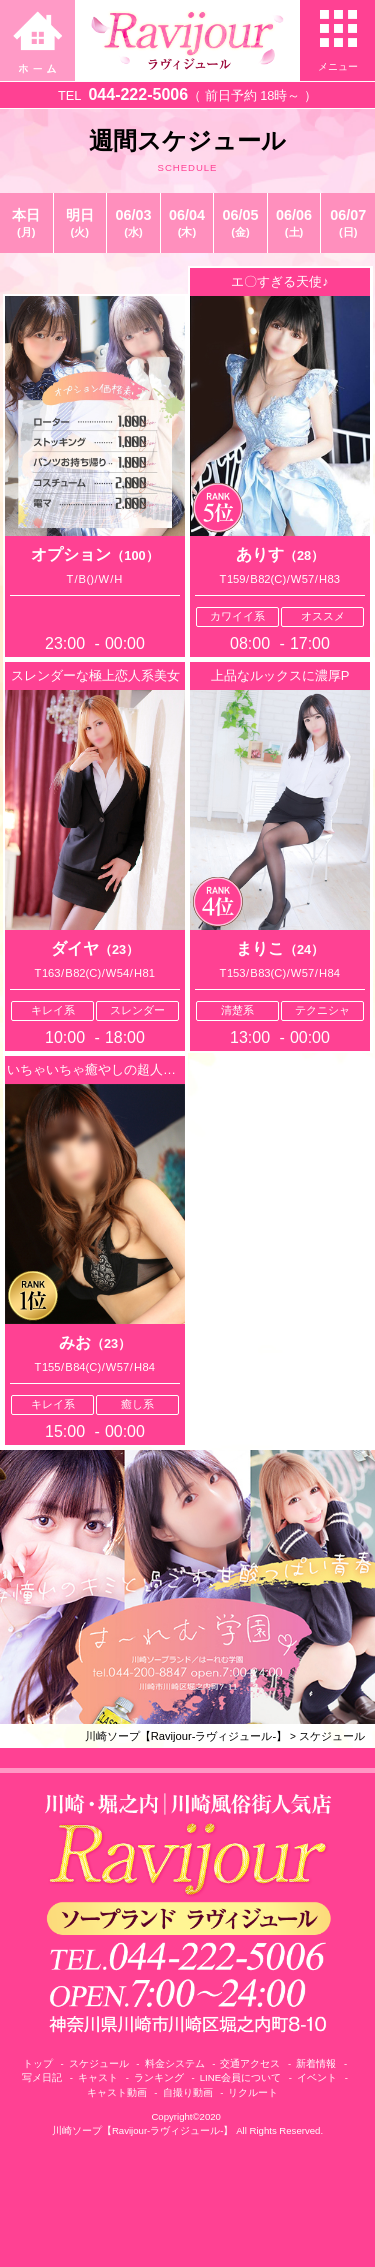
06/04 (187, 223)
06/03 (133, 223)
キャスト (98, 2077)
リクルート (253, 2092)
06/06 (294, 223)
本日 (26, 223)
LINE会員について (240, 2077)
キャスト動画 (117, 2092)
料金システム (175, 2063)
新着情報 (316, 2063)
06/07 (348, 223)
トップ (38, 2063)
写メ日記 (42, 2077)
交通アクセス (250, 2063)
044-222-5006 (138, 94)
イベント (317, 2077)
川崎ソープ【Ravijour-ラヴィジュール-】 (186, 1736)
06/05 (240, 223)
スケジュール (332, 1736)
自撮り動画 (188, 2092)
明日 (80, 223)
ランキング (159, 2077)
